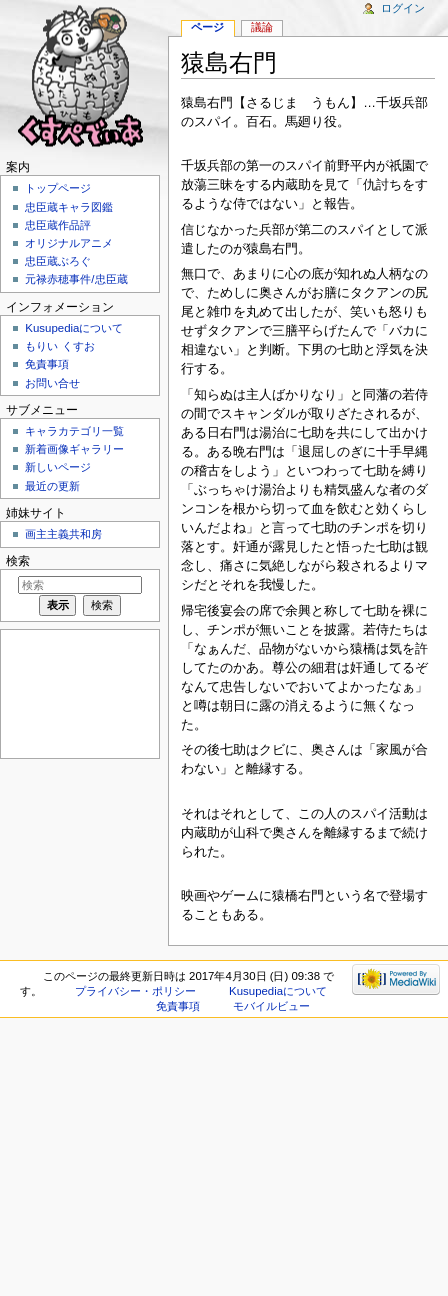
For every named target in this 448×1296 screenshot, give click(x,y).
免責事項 (47, 364)
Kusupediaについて (74, 328)
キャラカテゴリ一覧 (74, 431)
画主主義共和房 (63, 534)
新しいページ (58, 467)
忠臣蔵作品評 (58, 225)
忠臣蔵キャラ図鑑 (69, 207)
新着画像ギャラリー (74, 449)
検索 (18, 561)
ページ (207, 27)
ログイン (403, 8)
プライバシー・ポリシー (135, 991)
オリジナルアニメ (69, 243)
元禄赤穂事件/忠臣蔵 (76, 279)
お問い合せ (52, 383)
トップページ (58, 188)
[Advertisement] (78, 692)
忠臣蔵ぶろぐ (58, 261)
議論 (262, 27)
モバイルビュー (271, 1006)
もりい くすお (59, 346)
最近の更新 (52, 486)
